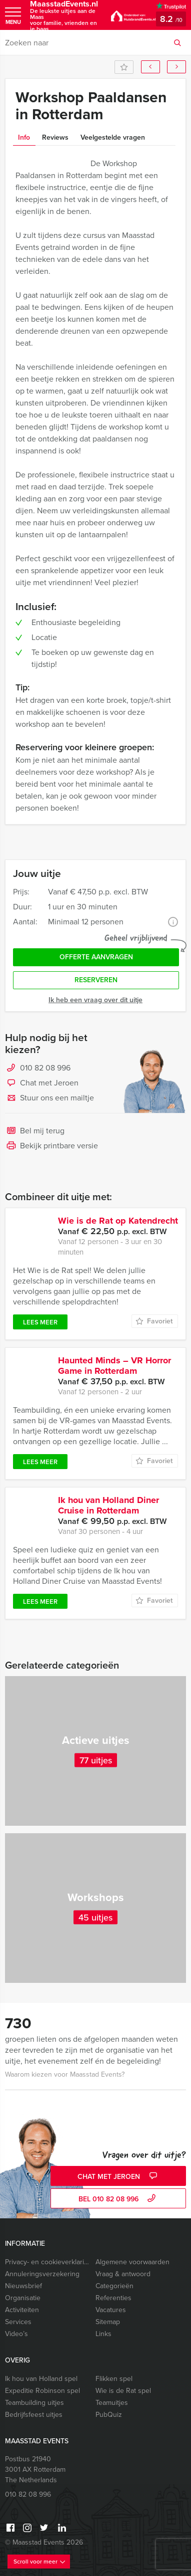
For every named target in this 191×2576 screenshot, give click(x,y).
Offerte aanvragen (96, 957)
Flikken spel (114, 2378)
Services (18, 2322)
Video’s (16, 2334)
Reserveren (96, 980)
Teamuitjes (112, 2402)
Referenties (114, 2298)
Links (104, 2334)
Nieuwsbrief (23, 2286)
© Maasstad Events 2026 (44, 2542)
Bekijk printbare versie (51, 1146)
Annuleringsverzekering (42, 2274)
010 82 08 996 (45, 1067)
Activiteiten (22, 2310)
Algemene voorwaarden (133, 2262)
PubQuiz (109, 2414)
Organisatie (22, 2298)
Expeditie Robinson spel (42, 2390)
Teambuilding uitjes (34, 2402)
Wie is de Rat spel (123, 2390)
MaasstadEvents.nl (65, 16)
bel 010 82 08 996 (118, 2199)
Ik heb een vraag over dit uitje (95, 1000)
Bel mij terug (34, 1131)
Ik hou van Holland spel (41, 2378)
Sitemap (108, 2322)
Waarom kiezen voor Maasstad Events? (64, 2074)
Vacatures (111, 2310)
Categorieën (115, 2286)
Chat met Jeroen (41, 1083)
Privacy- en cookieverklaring (48, 2262)
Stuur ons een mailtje (49, 1098)
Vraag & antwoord (123, 2274)
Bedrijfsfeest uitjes (33, 2414)
